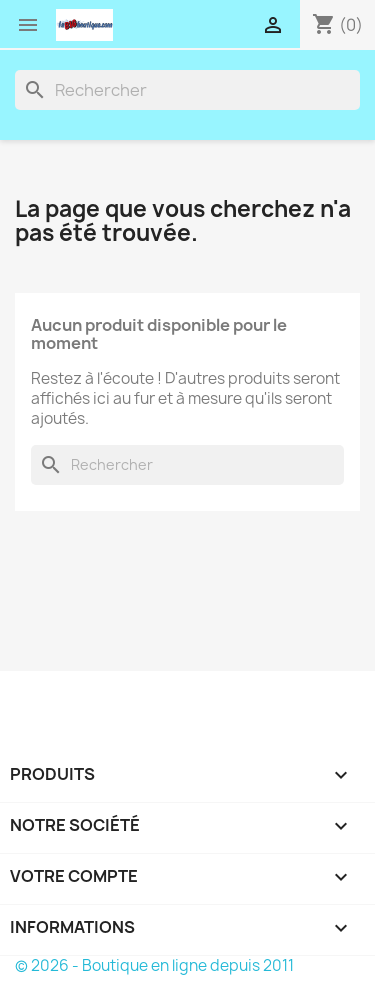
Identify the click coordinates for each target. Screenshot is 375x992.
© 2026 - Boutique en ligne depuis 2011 (154, 965)
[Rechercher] (187, 90)
